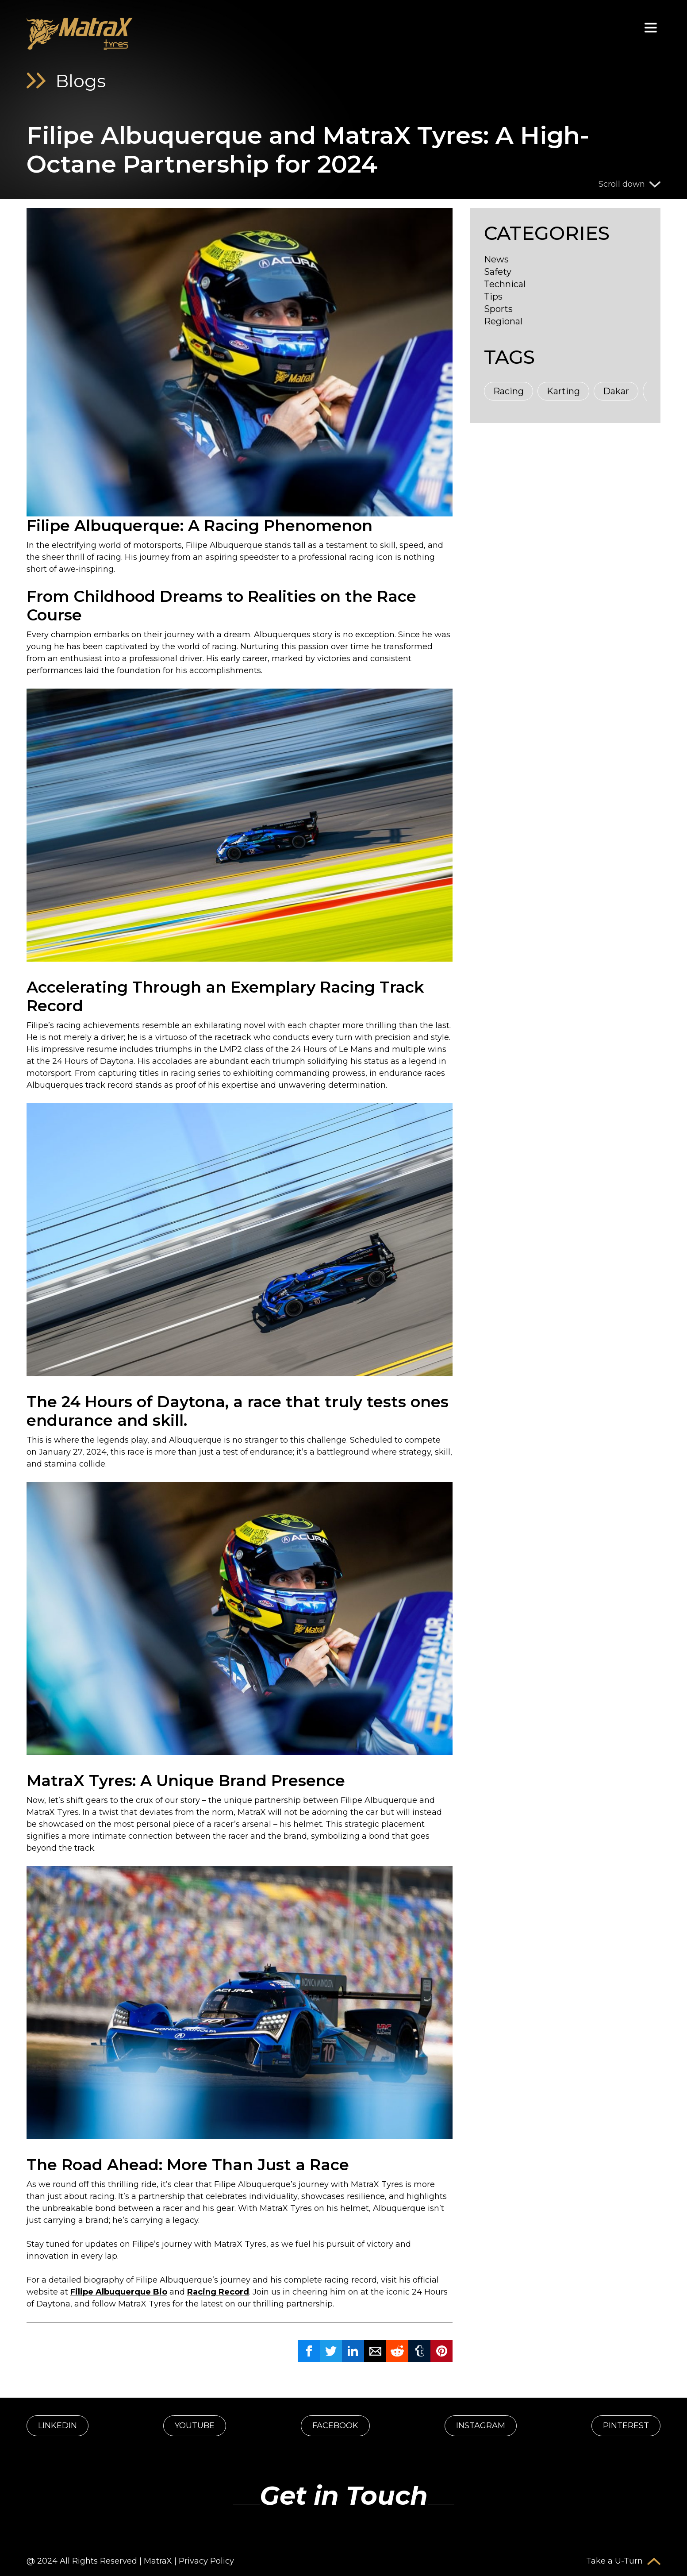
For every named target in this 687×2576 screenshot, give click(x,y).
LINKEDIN (57, 2425)
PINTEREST (626, 2425)
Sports (498, 309)
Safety (497, 271)
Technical (505, 284)
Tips (493, 296)
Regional (503, 321)
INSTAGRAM (480, 2425)
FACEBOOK (335, 2425)
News (496, 259)
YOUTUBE (195, 2425)
